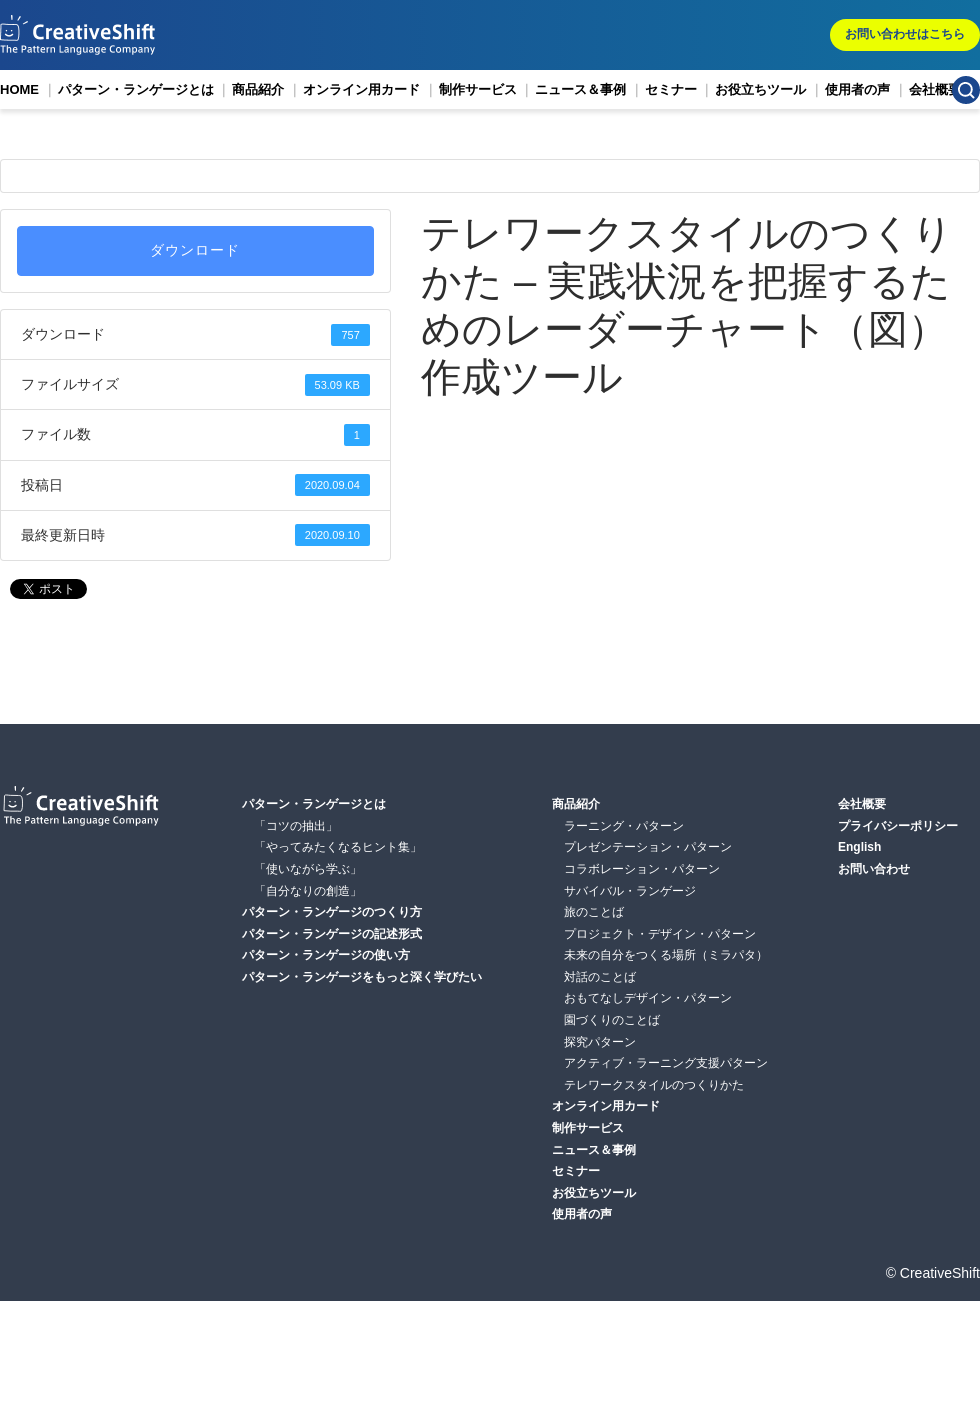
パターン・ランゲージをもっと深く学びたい (362, 977)
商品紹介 (258, 89)
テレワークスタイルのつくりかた (654, 1085)
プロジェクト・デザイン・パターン (660, 934)
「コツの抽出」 (296, 826)
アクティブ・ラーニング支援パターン (666, 1063)
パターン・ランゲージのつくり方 (332, 912)
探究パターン (600, 1042)
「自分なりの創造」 (308, 891)
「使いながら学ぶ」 (308, 869)
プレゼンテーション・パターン (648, 847)
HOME (19, 89)
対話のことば (600, 977)
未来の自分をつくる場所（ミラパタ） (666, 955)
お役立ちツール (760, 89)
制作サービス (478, 89)
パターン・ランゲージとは (136, 89)
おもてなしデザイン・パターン (648, 998)
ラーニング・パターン (624, 826)
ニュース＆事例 (580, 89)
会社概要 (935, 89)
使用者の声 (857, 89)
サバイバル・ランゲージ (630, 891)
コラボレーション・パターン (642, 869)
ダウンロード (195, 250)
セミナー (671, 89)
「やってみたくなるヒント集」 (338, 847)
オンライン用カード (361, 89)
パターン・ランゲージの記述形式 (332, 934)
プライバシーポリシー (898, 826)
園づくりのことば (612, 1020)
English (859, 847)
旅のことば (594, 912)
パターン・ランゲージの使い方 (326, 955)
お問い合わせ (874, 869)
